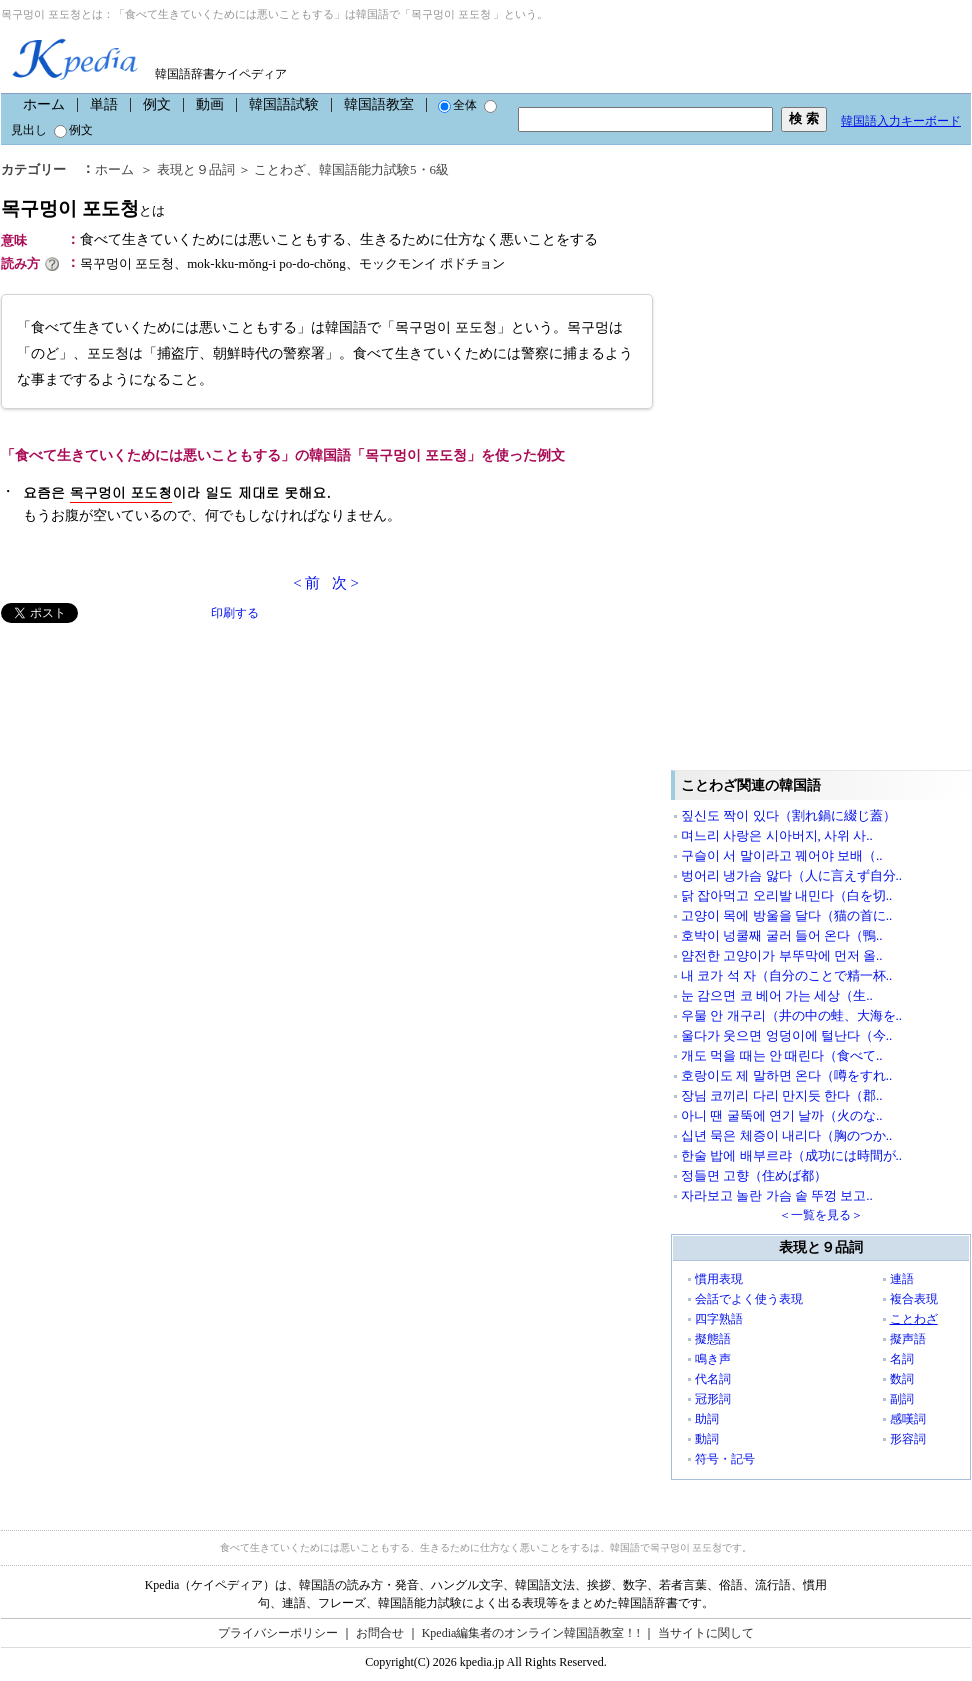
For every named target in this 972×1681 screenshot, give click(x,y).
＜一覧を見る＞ (821, 1215)
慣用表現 (719, 1279)
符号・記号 (725, 1459)
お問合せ (380, 1633)
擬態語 (713, 1339)
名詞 (902, 1359)
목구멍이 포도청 (83, 208)
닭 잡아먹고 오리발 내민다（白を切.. (786, 895)
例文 (157, 104)
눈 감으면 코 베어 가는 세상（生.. (777, 995)
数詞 (902, 1379)
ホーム (44, 104)
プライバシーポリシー (278, 1633)
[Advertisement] (151, 763)
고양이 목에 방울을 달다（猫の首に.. (786, 915)
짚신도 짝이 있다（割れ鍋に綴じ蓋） (788, 815)
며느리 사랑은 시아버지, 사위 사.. (777, 835)
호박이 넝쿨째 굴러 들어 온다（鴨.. (782, 935)
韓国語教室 (379, 104)
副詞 (902, 1399)
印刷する (235, 613)
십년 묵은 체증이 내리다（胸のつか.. (786, 1135)
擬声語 (908, 1339)
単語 (104, 104)
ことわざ (280, 169)
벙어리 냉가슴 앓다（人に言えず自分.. (791, 875)
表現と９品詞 (196, 169)
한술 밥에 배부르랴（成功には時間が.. (791, 1155)
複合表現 (914, 1299)
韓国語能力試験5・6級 (384, 169)
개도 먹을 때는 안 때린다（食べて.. (782, 1055)
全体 (457, 105)
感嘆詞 (908, 1419)
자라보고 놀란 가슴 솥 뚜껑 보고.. (777, 1195)
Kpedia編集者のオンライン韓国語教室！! (531, 1633)
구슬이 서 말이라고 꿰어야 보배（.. (782, 855)
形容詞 (908, 1439)
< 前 (306, 583)
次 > (345, 583)
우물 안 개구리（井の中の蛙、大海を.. (791, 1015)
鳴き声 (713, 1359)
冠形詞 (713, 1399)
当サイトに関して (706, 1633)
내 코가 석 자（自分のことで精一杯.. (786, 975)
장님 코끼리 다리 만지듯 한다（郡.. (782, 1095)
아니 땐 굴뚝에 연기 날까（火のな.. (782, 1115)
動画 (210, 104)
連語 (902, 1279)
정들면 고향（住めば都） (754, 1175)
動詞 (707, 1439)
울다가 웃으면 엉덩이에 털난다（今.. (786, 1035)
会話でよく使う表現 (749, 1299)
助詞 (707, 1419)
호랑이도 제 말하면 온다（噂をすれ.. (786, 1075)
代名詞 (713, 1379)
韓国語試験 (284, 104)
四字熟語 (719, 1319)
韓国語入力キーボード (901, 121)
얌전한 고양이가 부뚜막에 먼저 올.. (782, 955)
